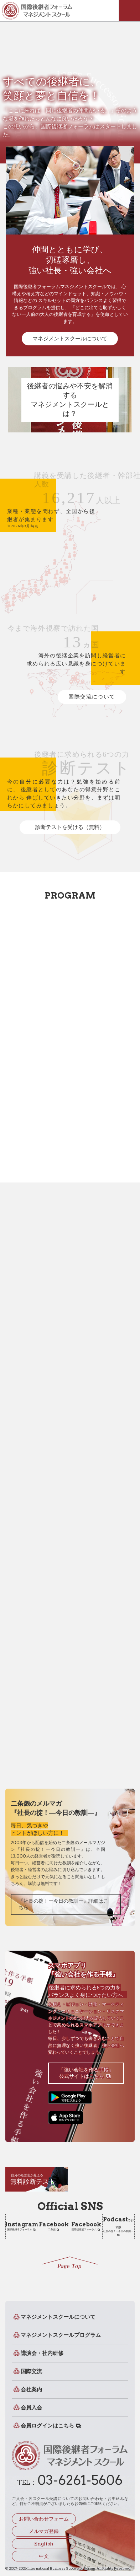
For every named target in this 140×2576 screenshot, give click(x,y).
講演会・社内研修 (42, 2353)
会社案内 (31, 2389)
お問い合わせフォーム (44, 2519)
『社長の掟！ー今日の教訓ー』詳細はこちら (63, 1904)
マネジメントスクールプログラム (61, 2335)
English (43, 2544)
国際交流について (91, 697)
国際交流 (31, 2371)
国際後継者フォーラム (21, 2226)
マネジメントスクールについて (69, 338)
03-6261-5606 (80, 2480)
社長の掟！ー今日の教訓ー (118, 2224)
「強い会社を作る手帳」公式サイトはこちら (86, 2073)
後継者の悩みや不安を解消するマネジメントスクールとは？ (70, 399)
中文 (44, 2556)
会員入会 (31, 2407)
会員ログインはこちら (47, 2426)
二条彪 (54, 2226)
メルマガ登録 (44, 2531)
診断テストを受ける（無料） (70, 827)
